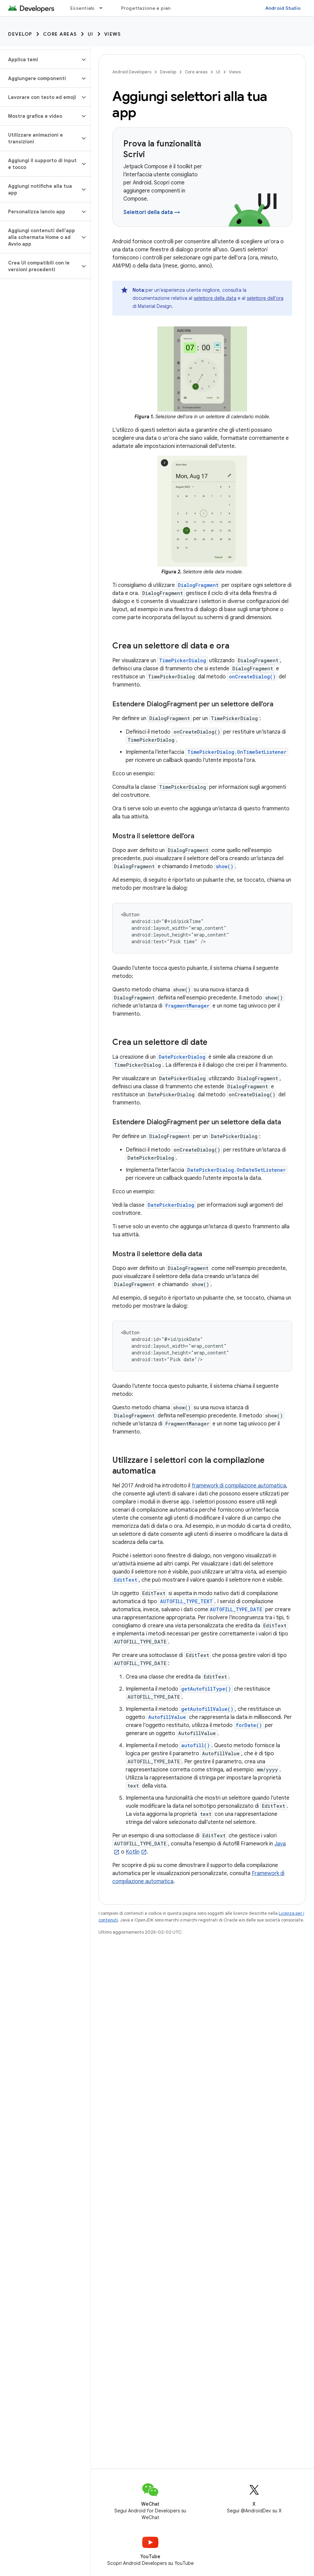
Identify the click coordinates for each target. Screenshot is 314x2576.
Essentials (82, 8)
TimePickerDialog (182, 660)
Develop (20, 34)
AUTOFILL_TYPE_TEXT (186, 1601)
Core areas (60, 34)
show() (224, 866)
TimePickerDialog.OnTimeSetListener (236, 752)
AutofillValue (167, 1717)
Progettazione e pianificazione (158, 8)
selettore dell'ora (265, 298)
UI (90, 34)
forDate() (249, 1725)
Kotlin (133, 1851)
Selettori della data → (151, 212)
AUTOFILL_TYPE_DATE (236, 1609)
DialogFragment (198, 585)
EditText (125, 1580)
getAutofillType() (206, 1689)
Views (112, 34)
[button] (40, 59)
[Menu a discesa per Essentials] (104, 8)
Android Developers (131, 72)
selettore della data (215, 298)
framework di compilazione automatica (239, 1485)
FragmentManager (187, 1005)
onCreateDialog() (252, 676)
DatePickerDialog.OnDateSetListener (236, 1170)
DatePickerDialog (182, 1057)
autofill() (195, 1745)
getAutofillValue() (207, 1709)
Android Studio (283, 8)
